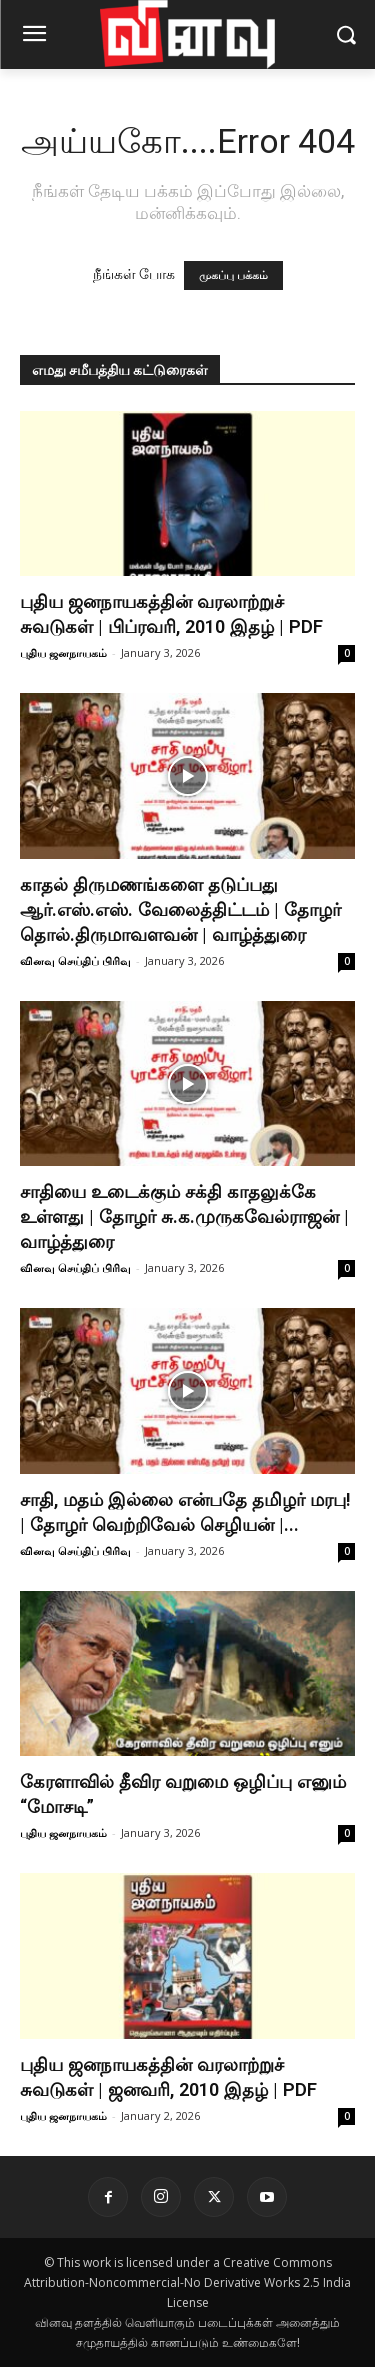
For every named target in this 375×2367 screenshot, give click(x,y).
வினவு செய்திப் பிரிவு (75, 960)
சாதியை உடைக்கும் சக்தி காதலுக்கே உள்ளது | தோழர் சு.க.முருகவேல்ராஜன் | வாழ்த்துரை (184, 1216)
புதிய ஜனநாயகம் (63, 652)
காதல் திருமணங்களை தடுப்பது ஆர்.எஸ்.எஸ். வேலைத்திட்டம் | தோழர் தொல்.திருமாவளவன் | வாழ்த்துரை (180, 909)
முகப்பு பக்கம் (233, 275)
